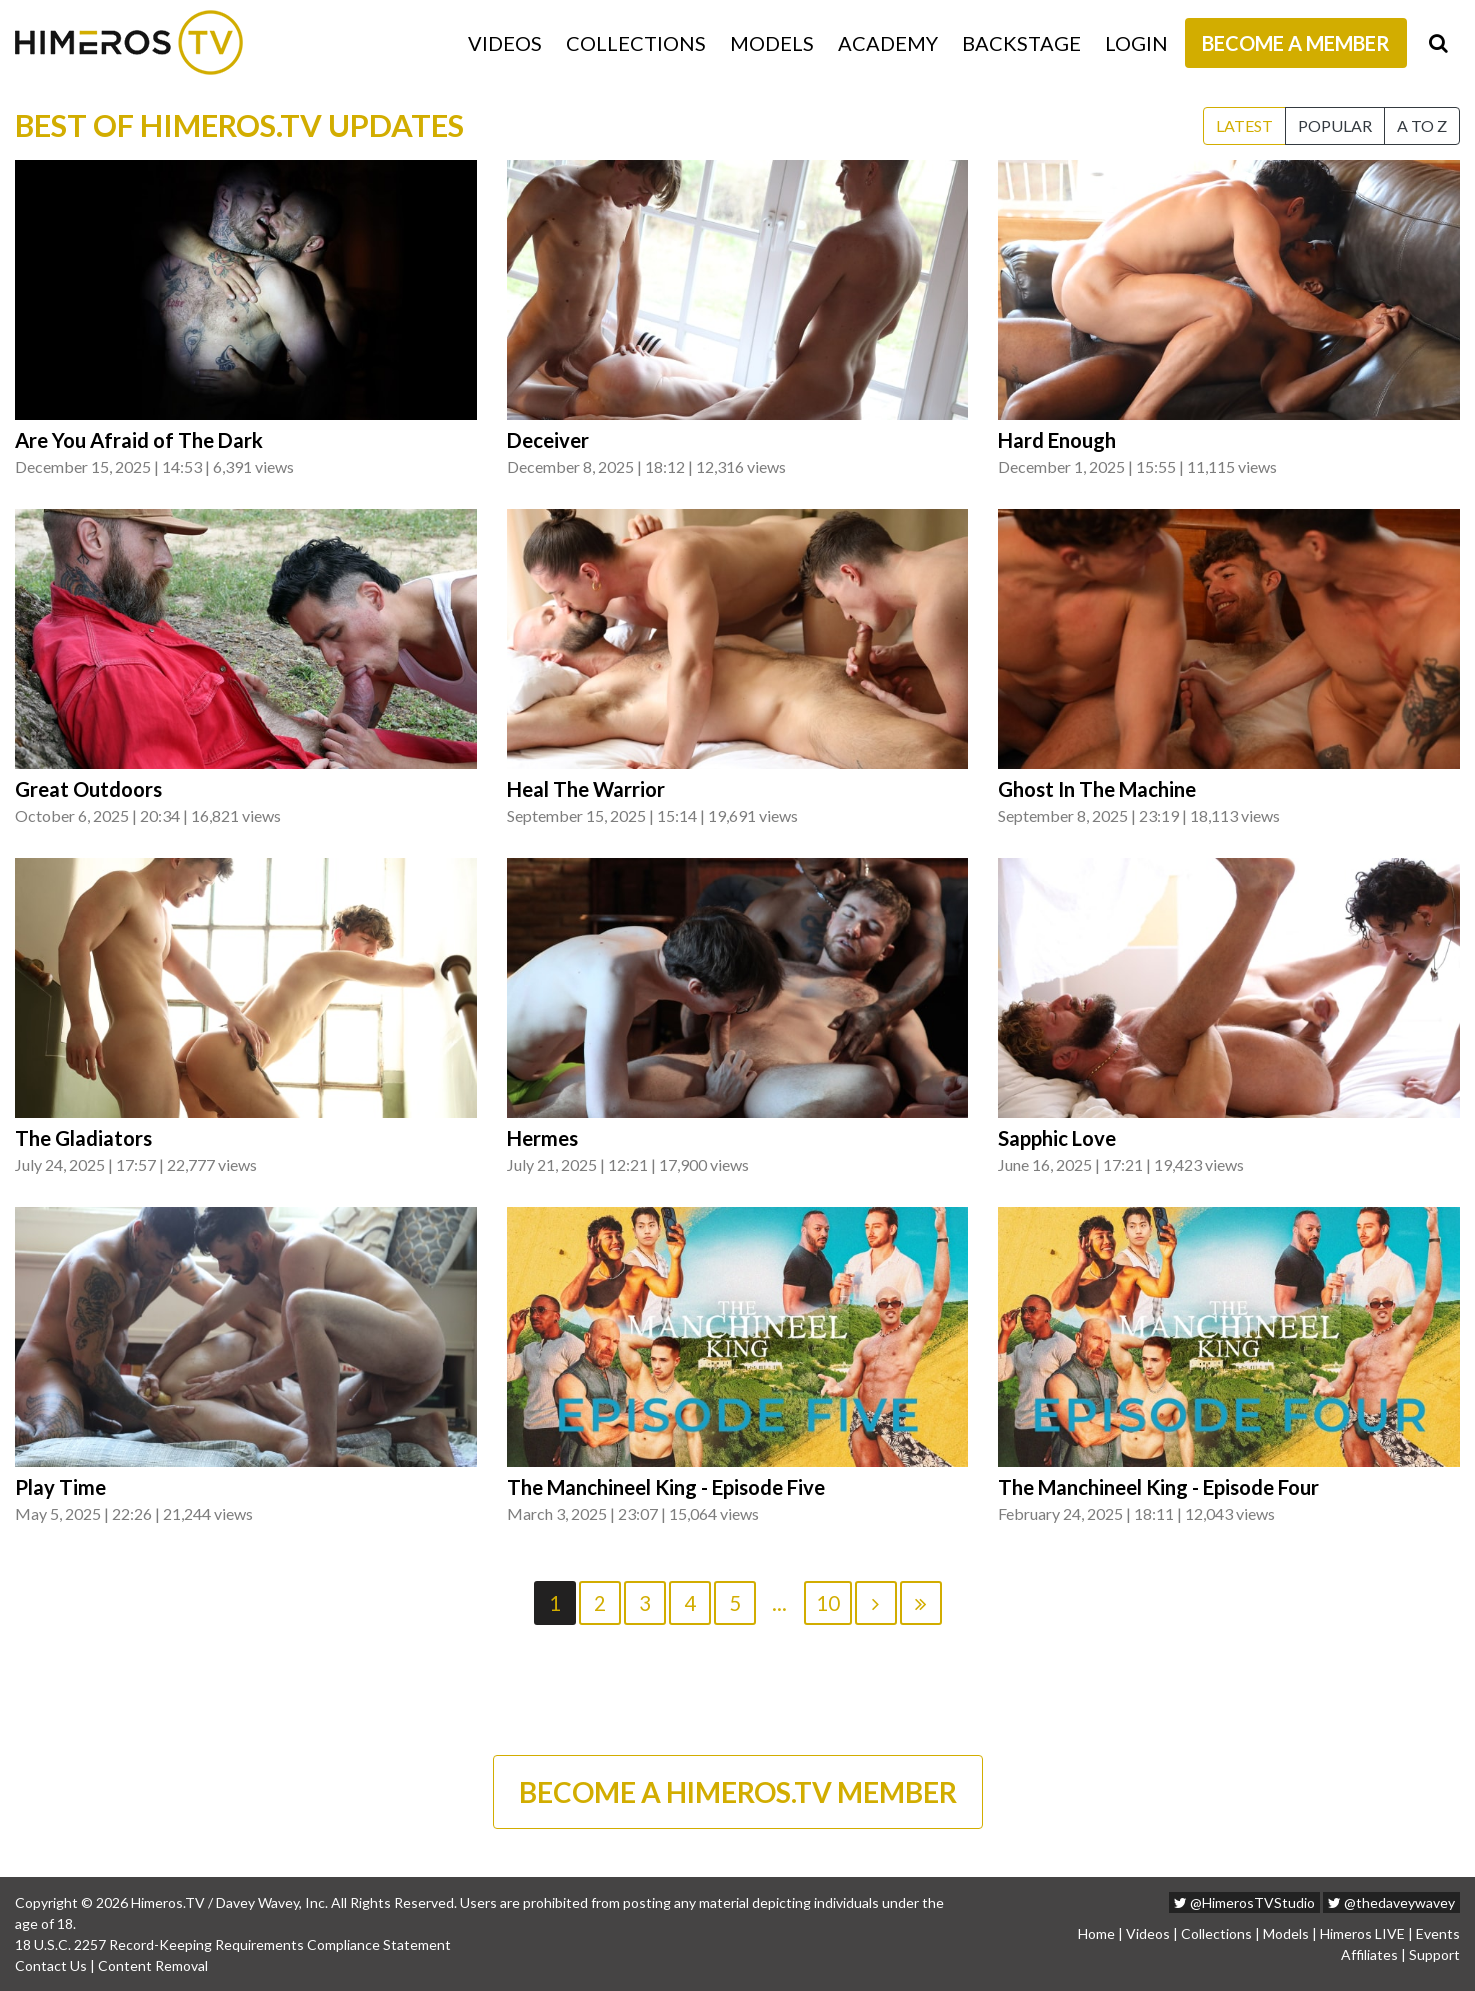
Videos (505, 43)
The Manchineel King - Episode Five (666, 1487)
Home (1096, 1933)
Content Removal (153, 1965)
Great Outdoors (88, 789)
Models (772, 43)
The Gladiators (83, 1138)
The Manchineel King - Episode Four (1158, 1487)
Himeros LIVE (1362, 1933)
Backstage (1021, 43)
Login (1136, 43)
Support (1434, 1954)
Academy (888, 43)
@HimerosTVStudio (1244, 1902)
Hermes (542, 1138)
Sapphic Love (1057, 1138)
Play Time (60, 1487)
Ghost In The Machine (1097, 789)
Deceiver (548, 440)
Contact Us (51, 1965)
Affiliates (1369, 1954)
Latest (1244, 125)
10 (828, 1603)
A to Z (1422, 125)
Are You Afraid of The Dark (139, 440)
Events (1438, 1933)
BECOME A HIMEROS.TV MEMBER (738, 1792)
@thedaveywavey (1391, 1902)
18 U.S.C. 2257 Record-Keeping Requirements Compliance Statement (233, 1944)
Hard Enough (1057, 440)
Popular (1335, 125)
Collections (636, 43)
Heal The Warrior (586, 789)
